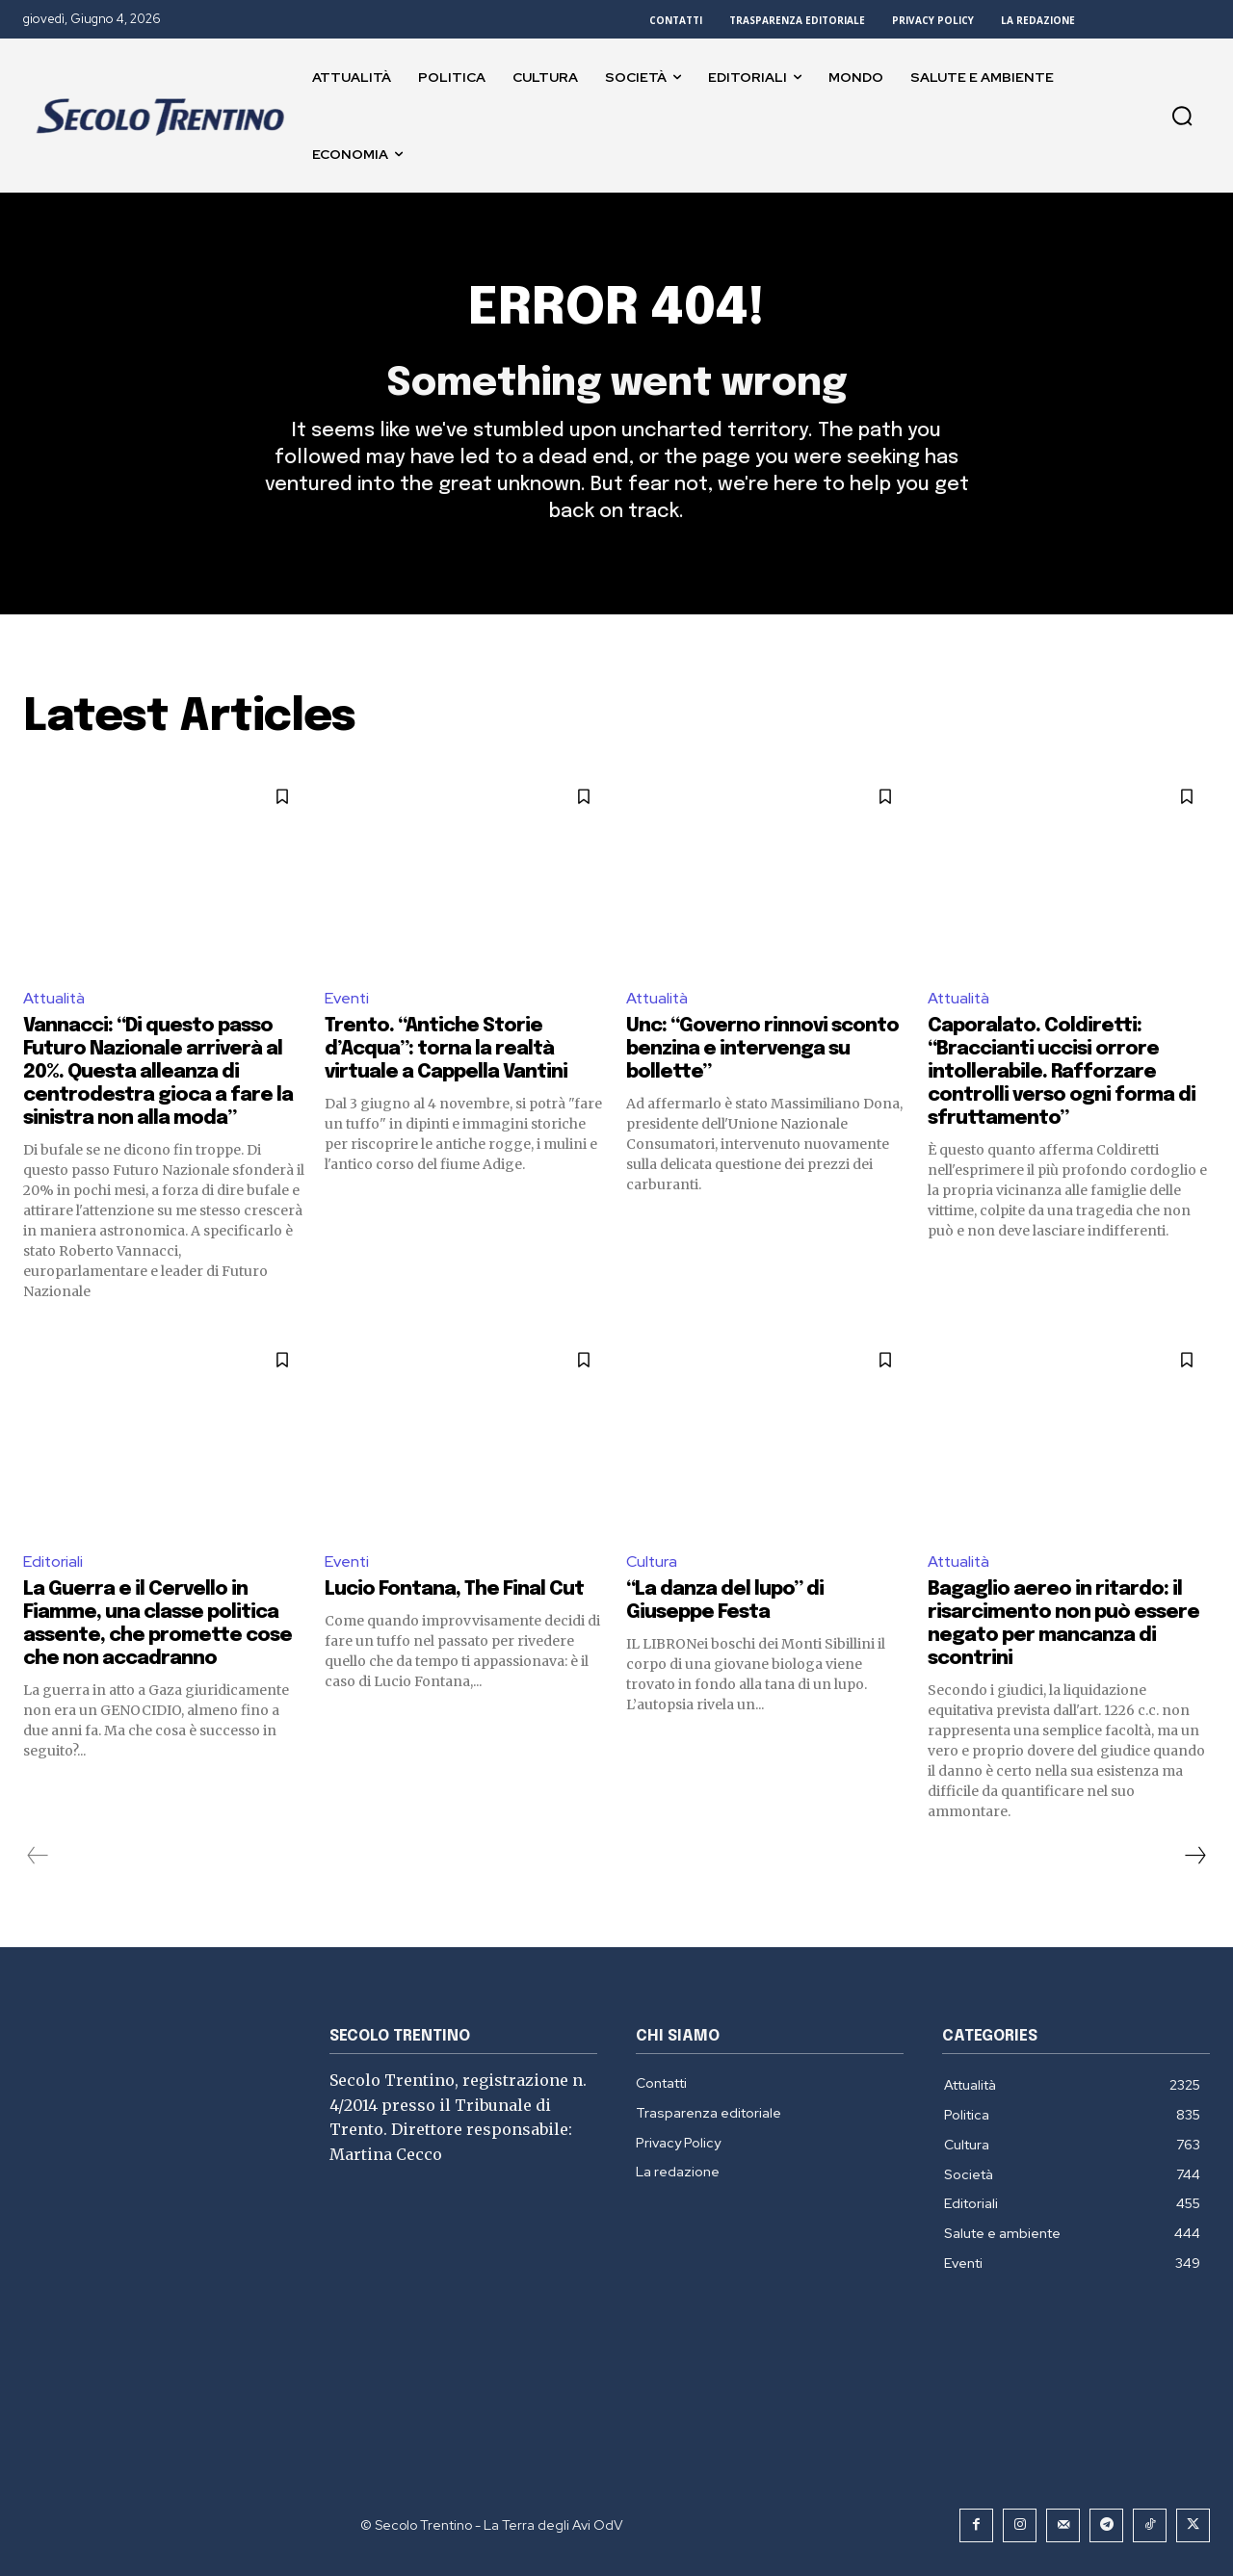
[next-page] (1194, 1855)
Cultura (652, 1562)
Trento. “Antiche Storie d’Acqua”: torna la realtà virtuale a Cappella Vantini (446, 1050)
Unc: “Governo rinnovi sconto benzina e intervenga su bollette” (762, 1050)
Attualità (55, 999)
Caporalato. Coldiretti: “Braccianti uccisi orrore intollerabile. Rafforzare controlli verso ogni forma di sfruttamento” (1061, 1073)
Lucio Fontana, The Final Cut (454, 1589)
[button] (1182, 115)
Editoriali (53, 1562)
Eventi (347, 999)
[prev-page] (38, 1855)
